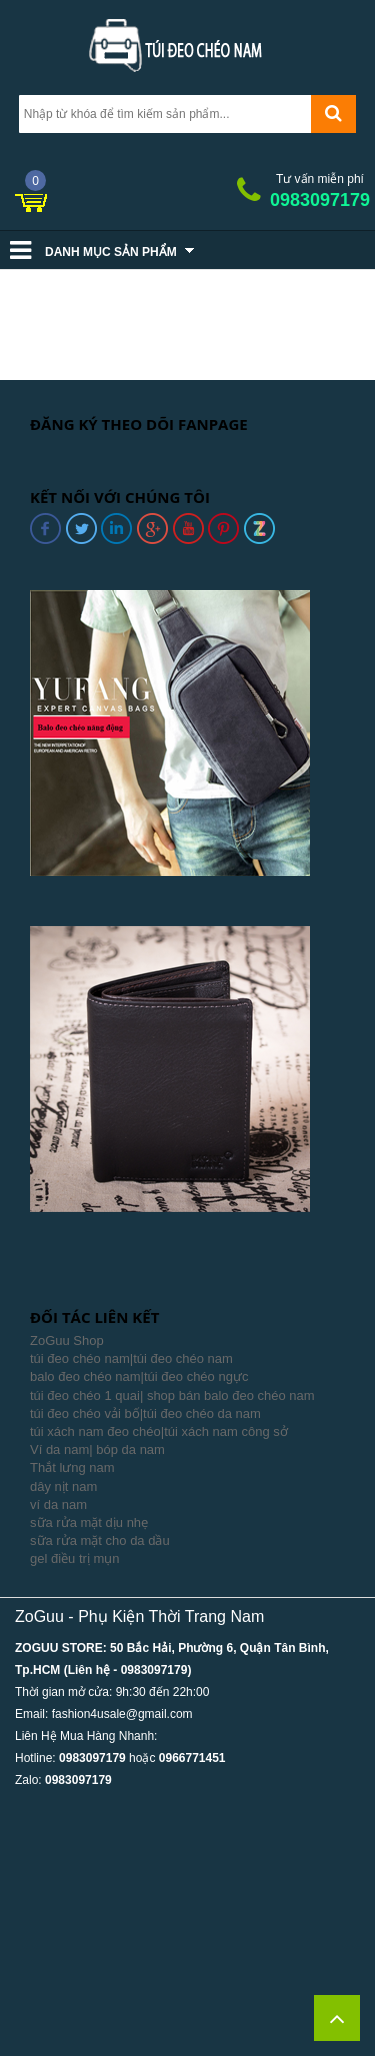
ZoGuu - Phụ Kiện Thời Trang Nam (139, 1616)
